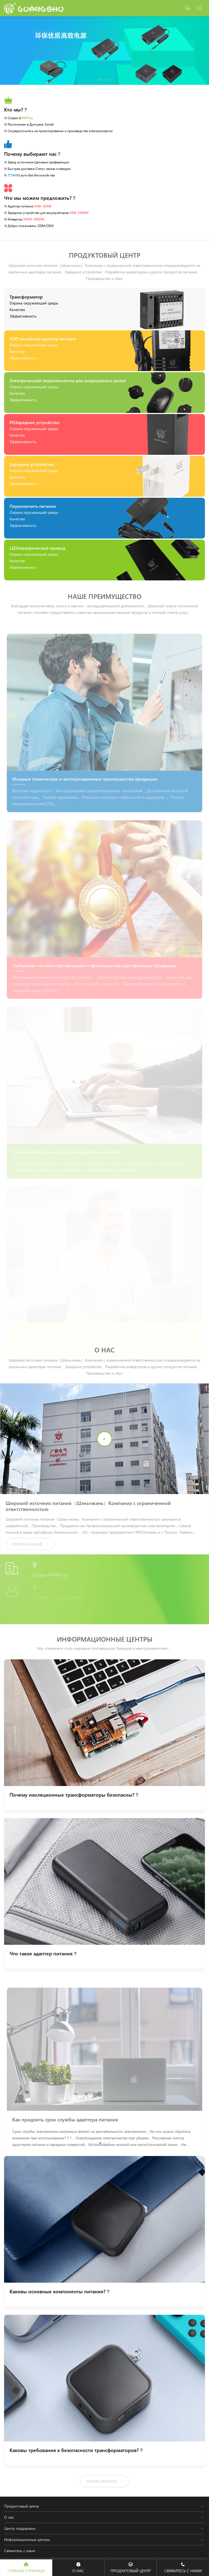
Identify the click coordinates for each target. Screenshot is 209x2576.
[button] (100, 80)
